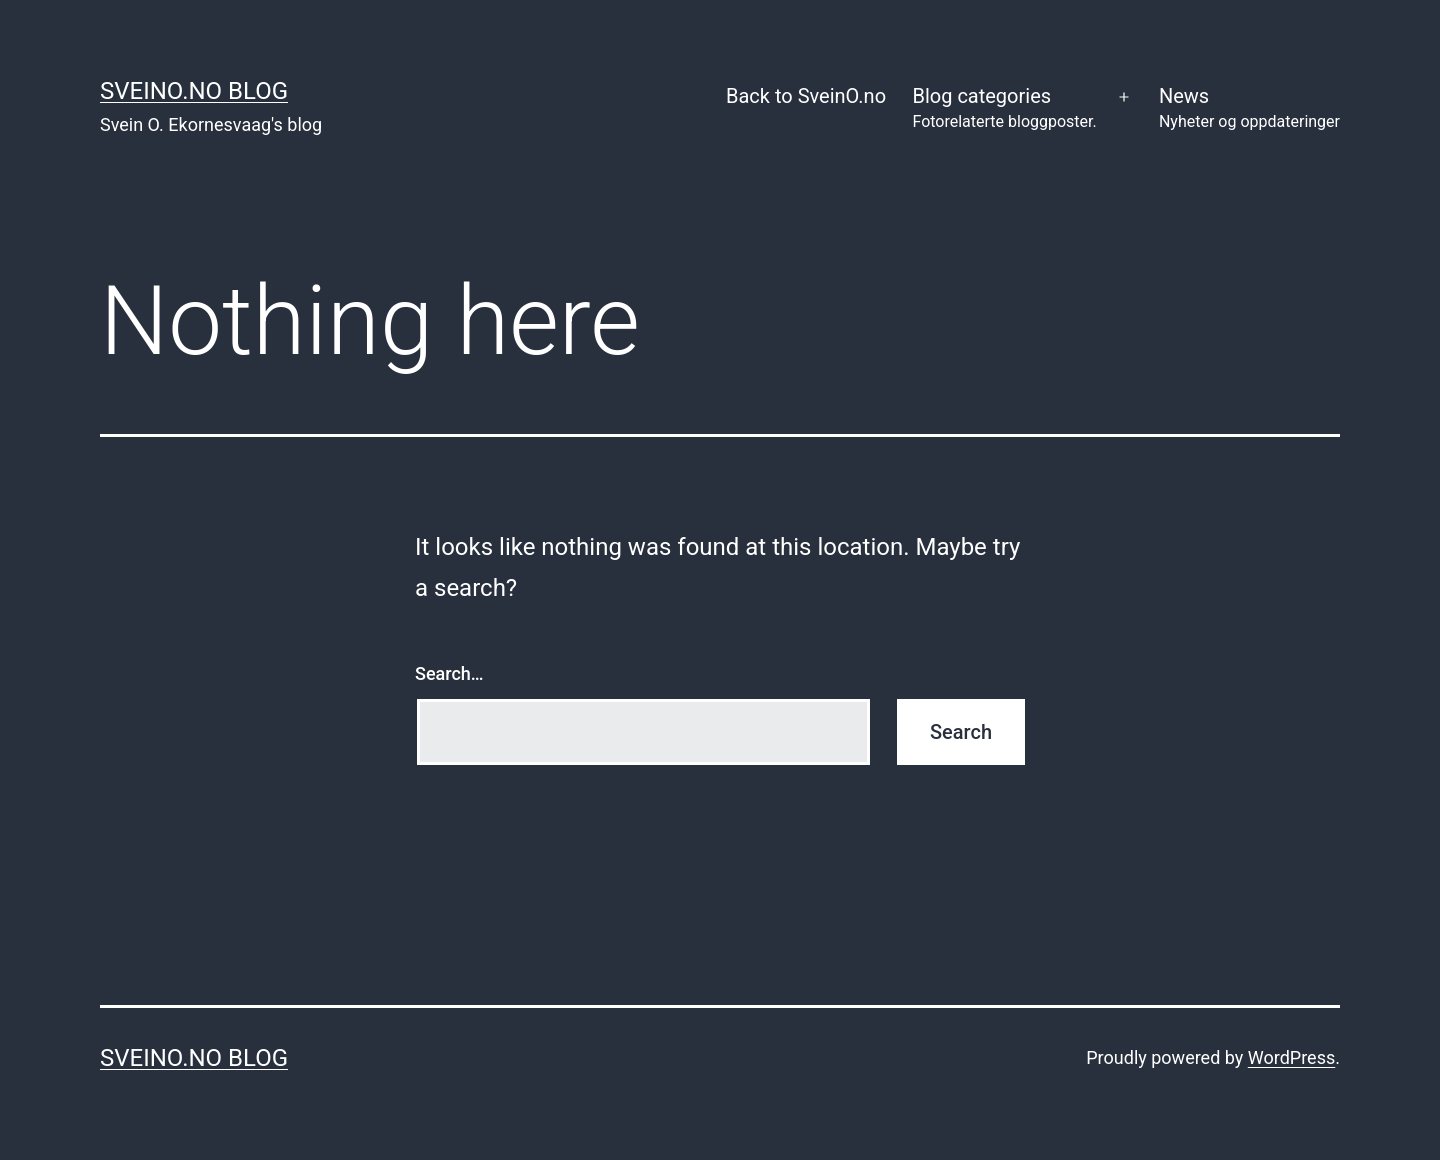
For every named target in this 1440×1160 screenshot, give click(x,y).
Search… (449, 673)
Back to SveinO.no (806, 96)
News (1249, 109)
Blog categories (1004, 109)
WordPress (1291, 1057)
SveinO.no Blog (194, 91)
